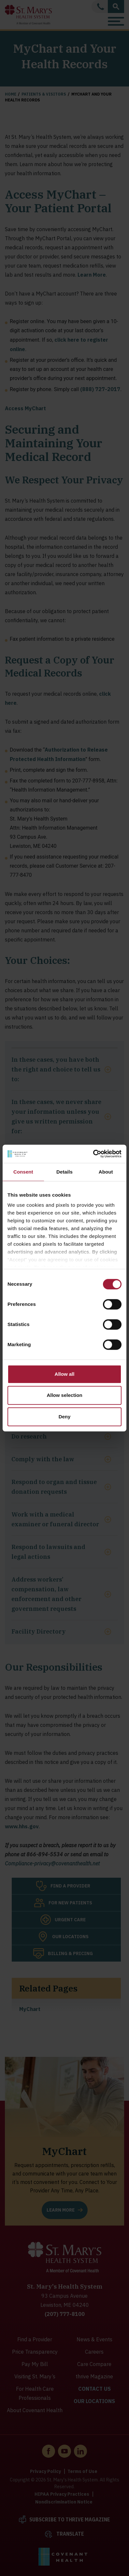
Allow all (65, 1374)
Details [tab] (64, 1172)
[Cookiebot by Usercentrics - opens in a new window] (93, 1154)
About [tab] (106, 1172)
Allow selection (64, 1395)
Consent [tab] (23, 1172)
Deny (65, 1416)
